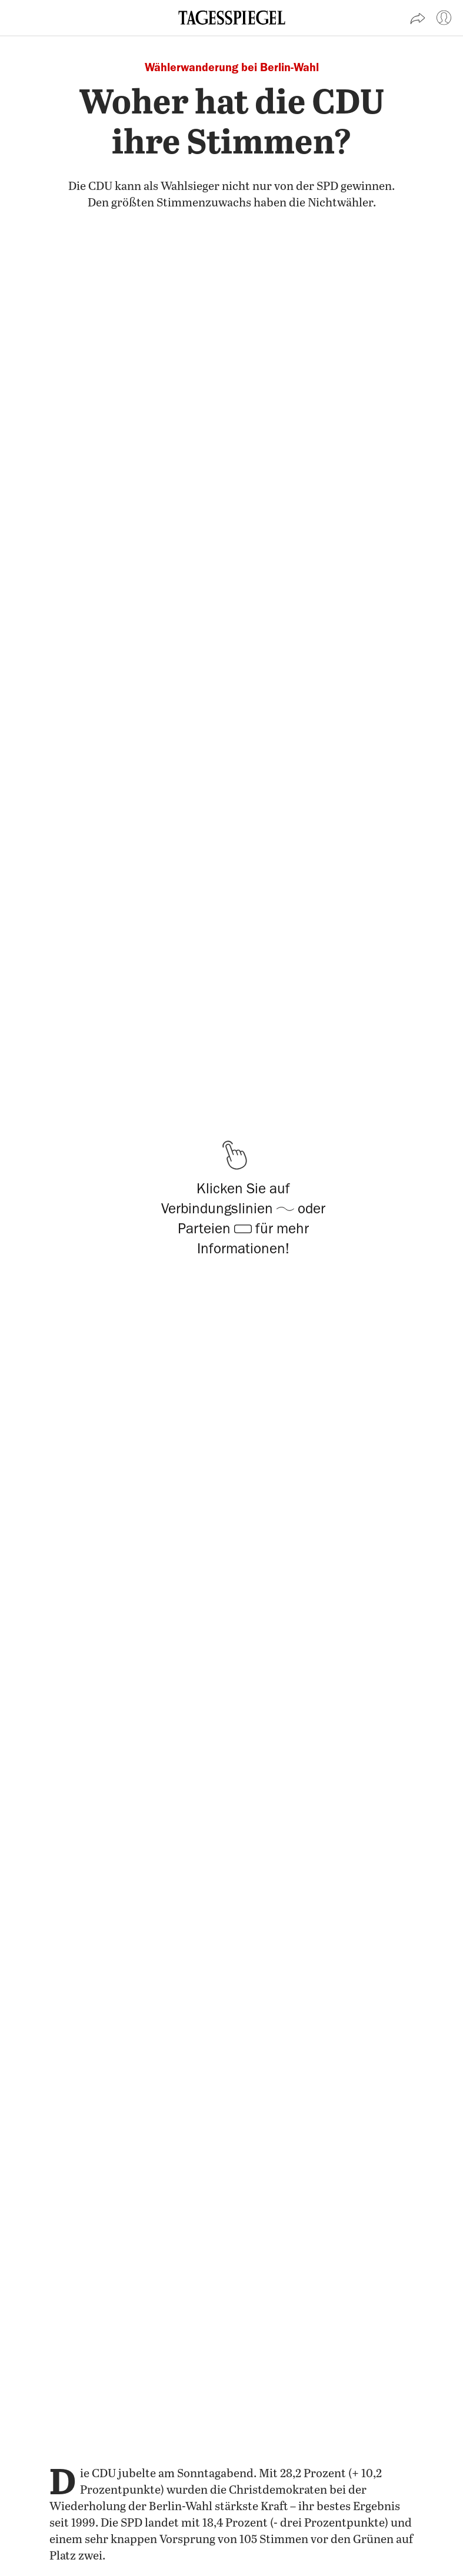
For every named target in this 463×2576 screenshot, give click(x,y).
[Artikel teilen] (417, 17)
